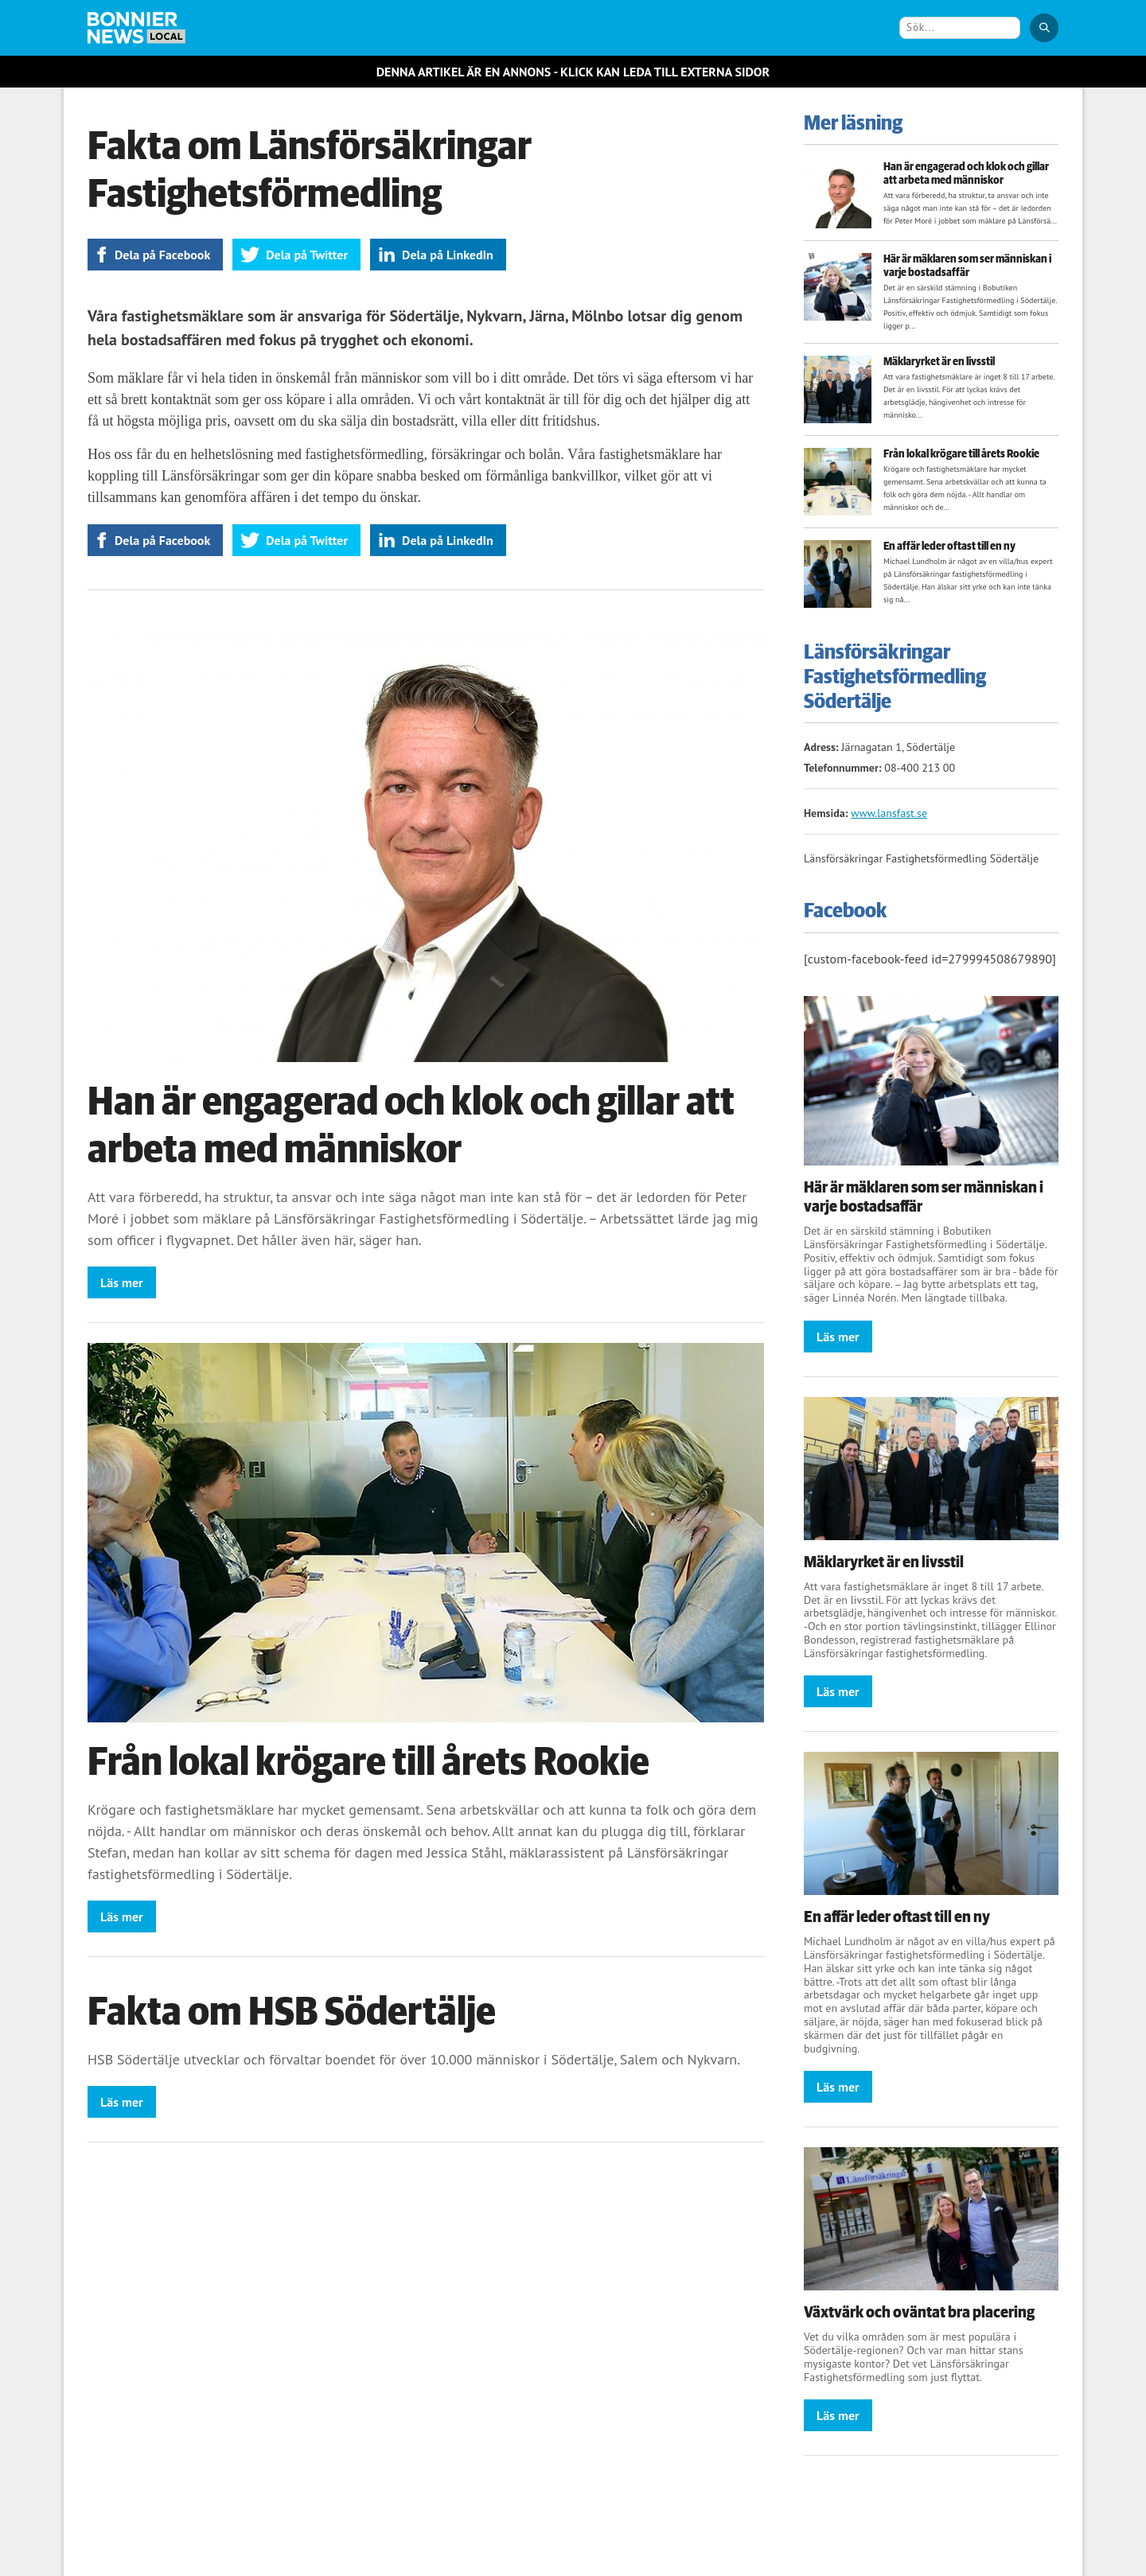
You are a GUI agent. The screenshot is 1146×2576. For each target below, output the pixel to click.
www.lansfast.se (889, 813)
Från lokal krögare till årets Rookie (368, 1763)
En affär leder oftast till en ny (949, 546)
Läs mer (121, 1282)
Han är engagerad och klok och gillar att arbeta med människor (966, 173)
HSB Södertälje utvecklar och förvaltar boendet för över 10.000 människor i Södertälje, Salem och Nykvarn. (414, 2059)
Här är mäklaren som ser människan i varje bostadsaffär (967, 266)
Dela (162, 255)
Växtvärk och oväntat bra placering (919, 2313)
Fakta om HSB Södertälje (292, 2013)
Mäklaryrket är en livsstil (939, 362)
